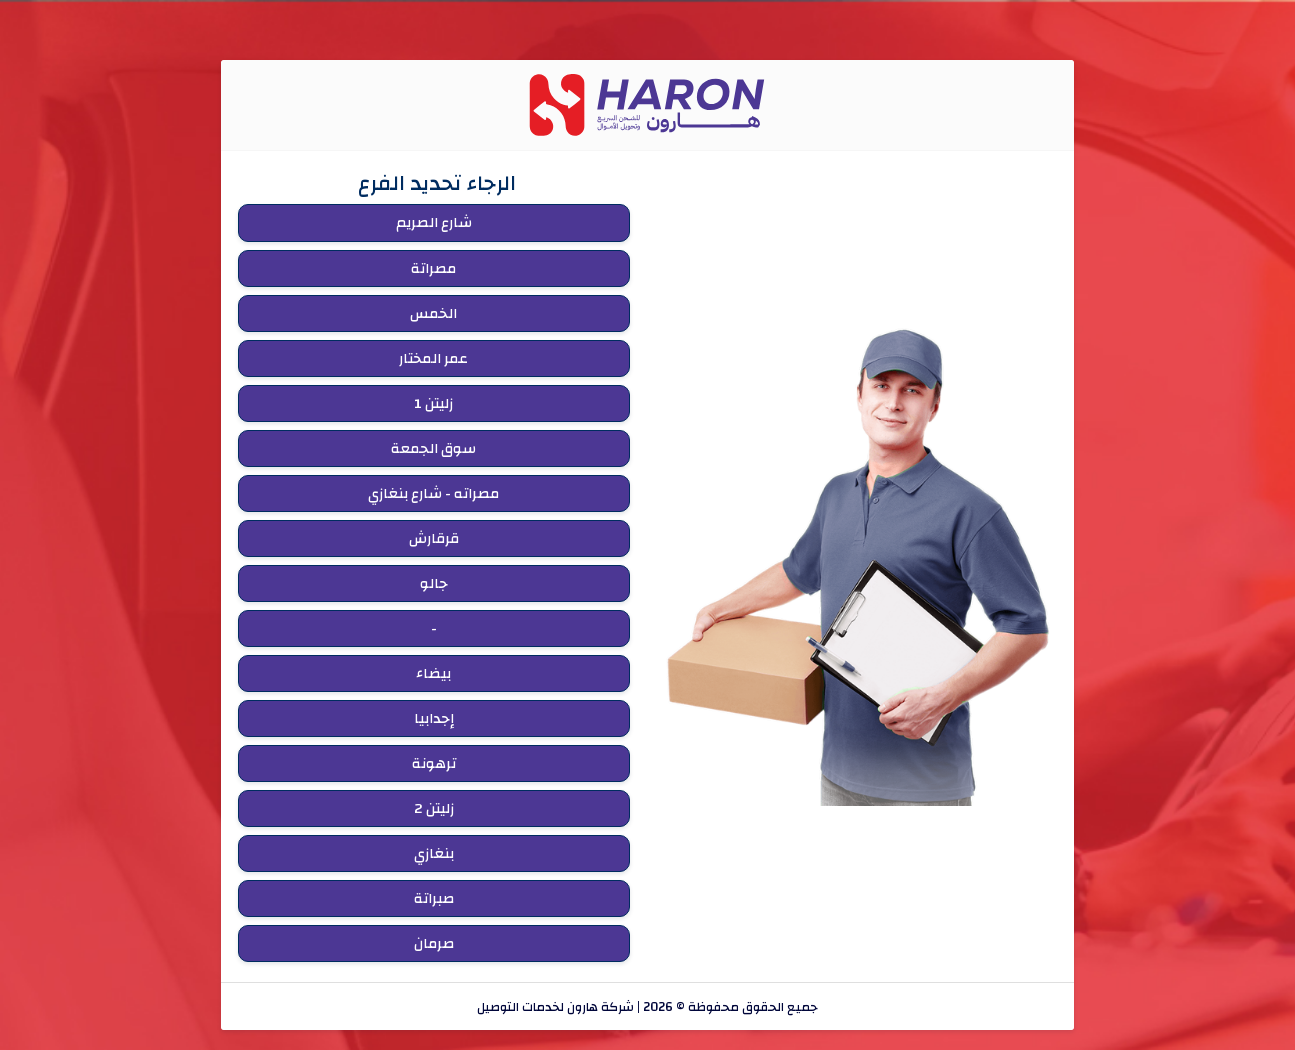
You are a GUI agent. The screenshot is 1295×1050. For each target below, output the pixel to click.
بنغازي (434, 853)
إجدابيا (434, 718)
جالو (434, 583)
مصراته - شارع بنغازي (433, 493)
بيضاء (433, 673)
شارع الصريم (434, 222)
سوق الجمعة (433, 448)
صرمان (434, 943)
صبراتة (434, 898)
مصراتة (433, 268)
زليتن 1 (433, 403)
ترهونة (434, 763)
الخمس (433, 313)
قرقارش (434, 538)
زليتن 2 (434, 808)
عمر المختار (433, 358)
